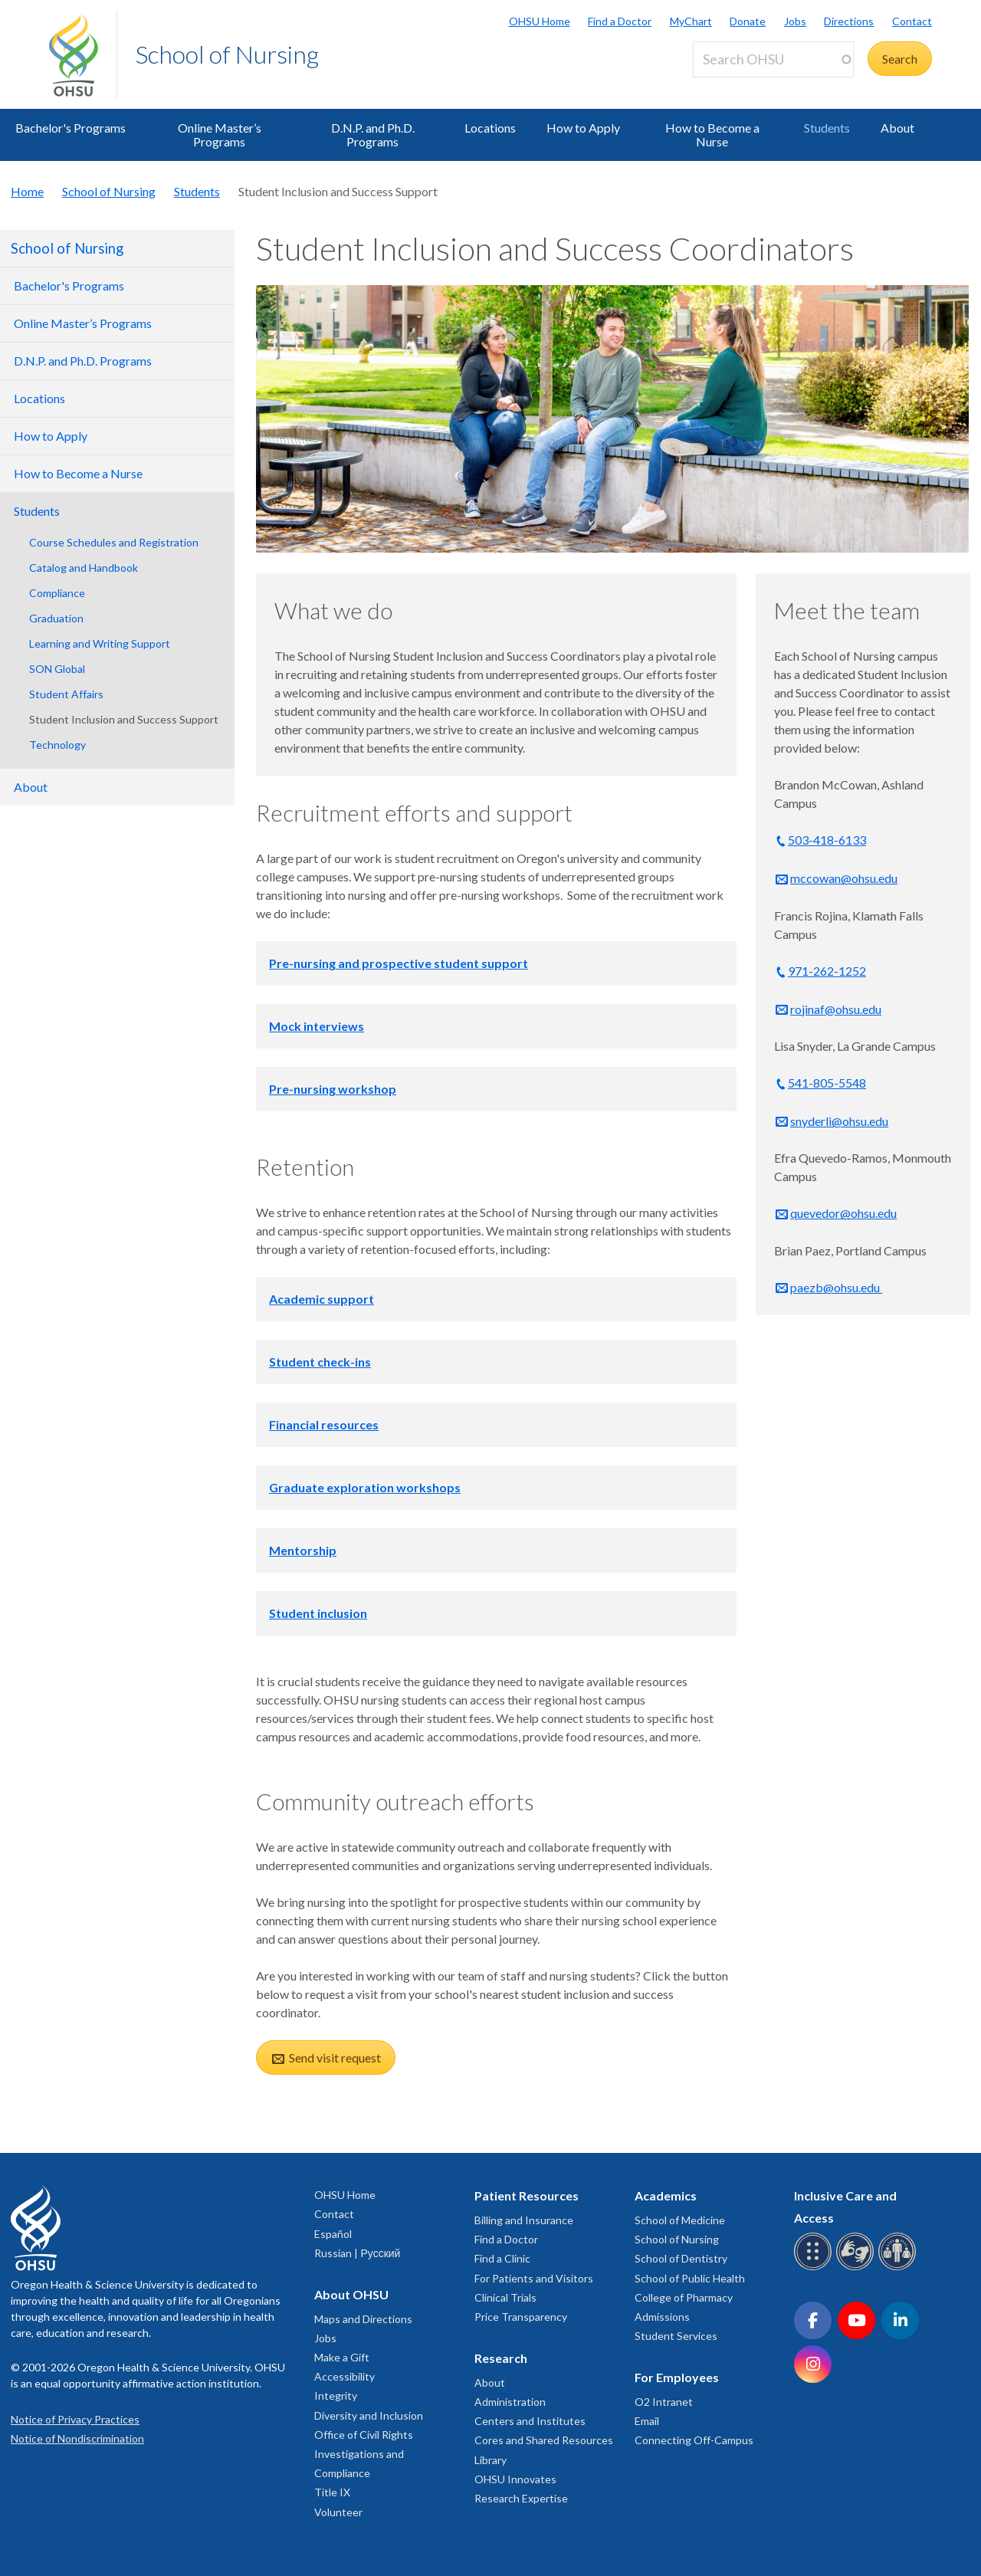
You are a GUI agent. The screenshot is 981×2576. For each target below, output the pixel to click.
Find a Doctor (619, 21)
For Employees (677, 2377)
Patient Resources (526, 2195)
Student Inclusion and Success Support (123, 719)
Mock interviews (316, 1026)
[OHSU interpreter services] (899, 2267)
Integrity (335, 2395)
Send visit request (334, 2057)
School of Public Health (690, 2278)
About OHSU (351, 2294)
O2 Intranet (664, 2401)
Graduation (56, 618)
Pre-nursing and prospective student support (398, 963)
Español (333, 2233)
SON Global (57, 668)
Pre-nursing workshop (332, 1088)
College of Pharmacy (684, 2297)
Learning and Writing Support (99, 643)
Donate (748, 21)
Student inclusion (318, 1613)
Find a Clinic (502, 2258)
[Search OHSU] (773, 59)
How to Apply (583, 127)
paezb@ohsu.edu (836, 1287)
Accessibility (344, 2376)
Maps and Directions (363, 2318)
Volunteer (338, 2512)
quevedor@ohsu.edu (843, 1213)
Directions (849, 21)
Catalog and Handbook (83, 567)
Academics (666, 2195)
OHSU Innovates (515, 2479)
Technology (57, 744)
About (897, 127)
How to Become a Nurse (712, 134)
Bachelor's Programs (71, 127)
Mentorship (302, 1550)
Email (647, 2420)
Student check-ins (320, 1361)
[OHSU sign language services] (857, 2267)
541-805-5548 (827, 1082)
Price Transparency (520, 2316)
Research (500, 2358)
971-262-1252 (827, 970)
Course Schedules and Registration (113, 542)
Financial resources (324, 1424)
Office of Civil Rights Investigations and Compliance (363, 2453)
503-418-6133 (827, 839)
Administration (510, 2401)
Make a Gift (341, 2357)
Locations (490, 127)
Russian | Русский (357, 2252)
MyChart (691, 21)
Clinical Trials (505, 2297)
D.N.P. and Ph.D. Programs (373, 134)
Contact (912, 21)
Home (27, 191)
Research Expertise (521, 2498)
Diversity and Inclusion (368, 2415)
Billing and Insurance (523, 2220)
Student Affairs (66, 694)
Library (490, 2459)
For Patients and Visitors (533, 2278)
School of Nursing (227, 54)
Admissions (662, 2316)
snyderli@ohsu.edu (839, 1121)
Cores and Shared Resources (543, 2439)
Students (827, 127)
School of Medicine (680, 2220)
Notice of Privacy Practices (75, 2419)
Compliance (57, 592)
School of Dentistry (681, 2258)
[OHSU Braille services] (815, 2267)
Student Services (676, 2335)
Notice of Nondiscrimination (77, 2438)
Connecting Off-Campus (694, 2439)
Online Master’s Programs (219, 134)
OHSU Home (539, 21)
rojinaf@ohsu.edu (835, 1009)
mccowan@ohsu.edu (843, 878)
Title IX (332, 2492)
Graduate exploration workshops (365, 1487)
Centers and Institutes (530, 2420)
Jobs (795, 21)
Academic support (321, 1298)
